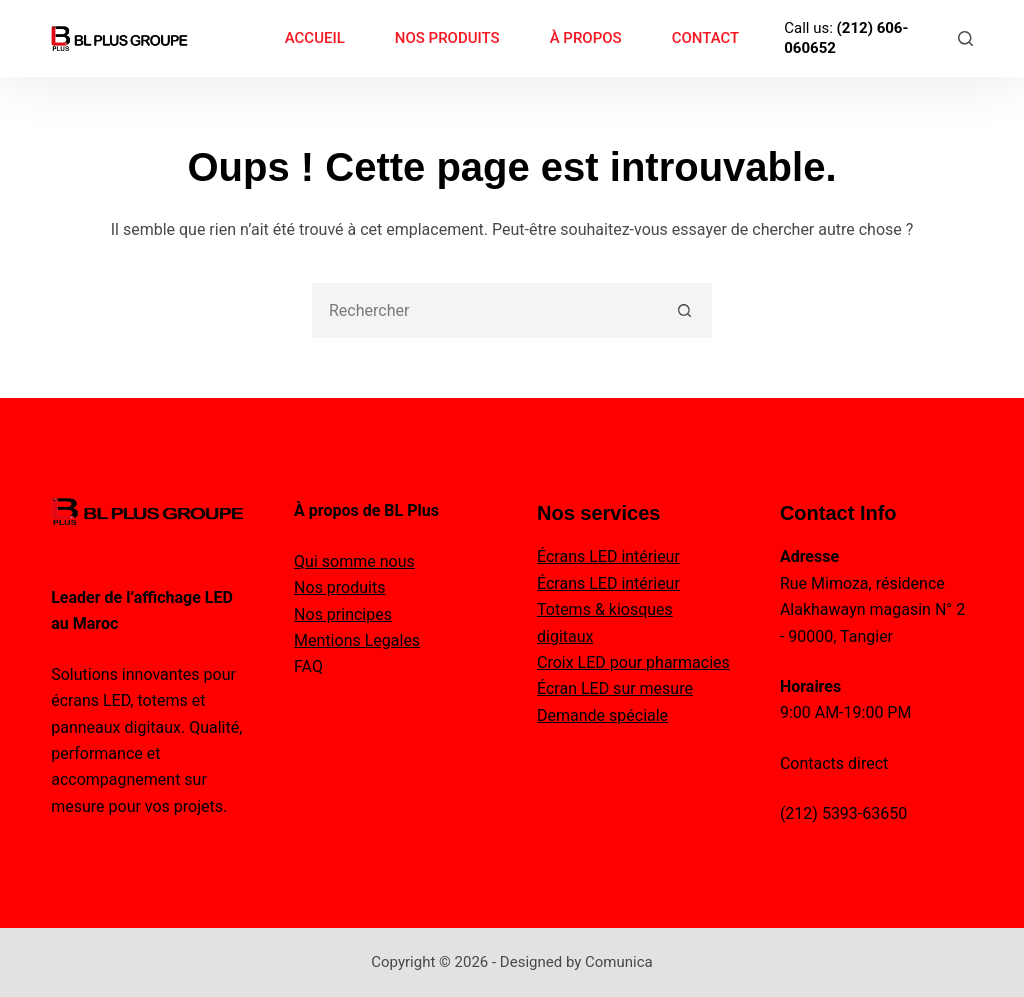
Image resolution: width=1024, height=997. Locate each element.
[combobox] (486, 310)
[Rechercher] (965, 38)
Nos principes (343, 614)
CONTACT (706, 38)
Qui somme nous (354, 561)
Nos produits (339, 587)
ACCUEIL (315, 38)
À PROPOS (586, 38)
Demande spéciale (602, 715)
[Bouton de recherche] (684, 310)
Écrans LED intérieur (608, 556)
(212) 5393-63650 (843, 813)
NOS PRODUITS (447, 38)
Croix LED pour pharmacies (633, 662)
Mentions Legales (357, 640)
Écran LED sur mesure (615, 688)
